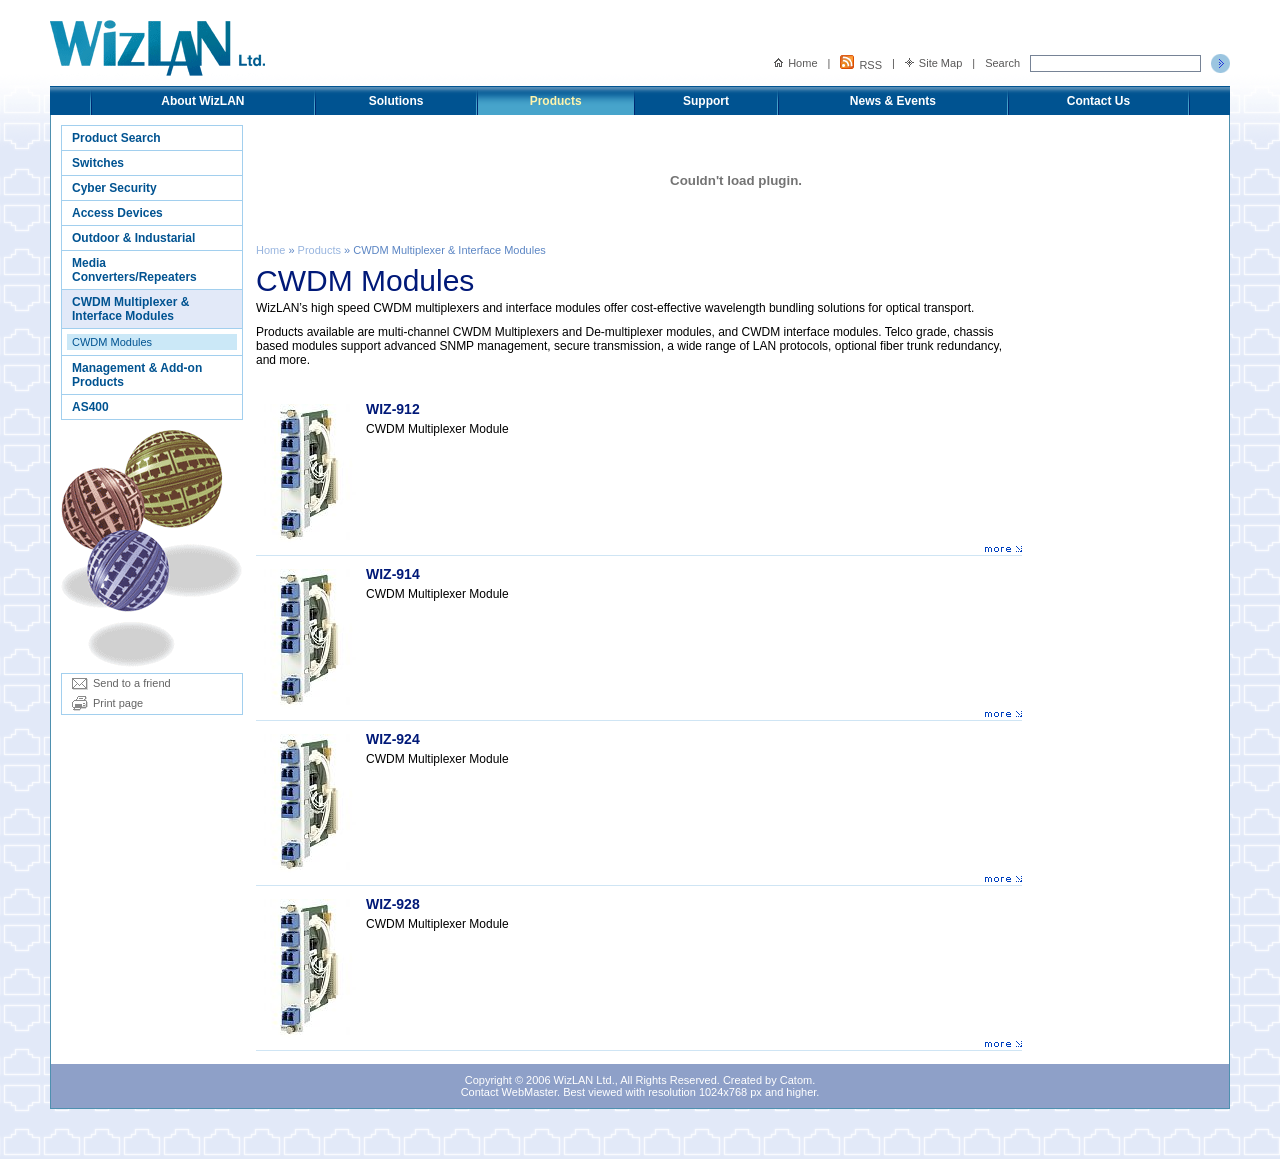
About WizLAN (202, 101)
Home (795, 63)
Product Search (116, 138)
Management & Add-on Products (137, 375)
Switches (98, 163)
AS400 (90, 407)
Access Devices (117, 213)
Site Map (933, 63)
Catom (796, 1080)
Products (556, 101)
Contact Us (1098, 101)
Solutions (396, 101)
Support (706, 101)
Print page (107, 703)
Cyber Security (114, 188)
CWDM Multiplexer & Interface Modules (130, 309)
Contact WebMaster (509, 1092)
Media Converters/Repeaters (134, 270)
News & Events (893, 101)
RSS (861, 63)
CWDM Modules (112, 342)
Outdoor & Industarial (133, 238)
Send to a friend (121, 683)
